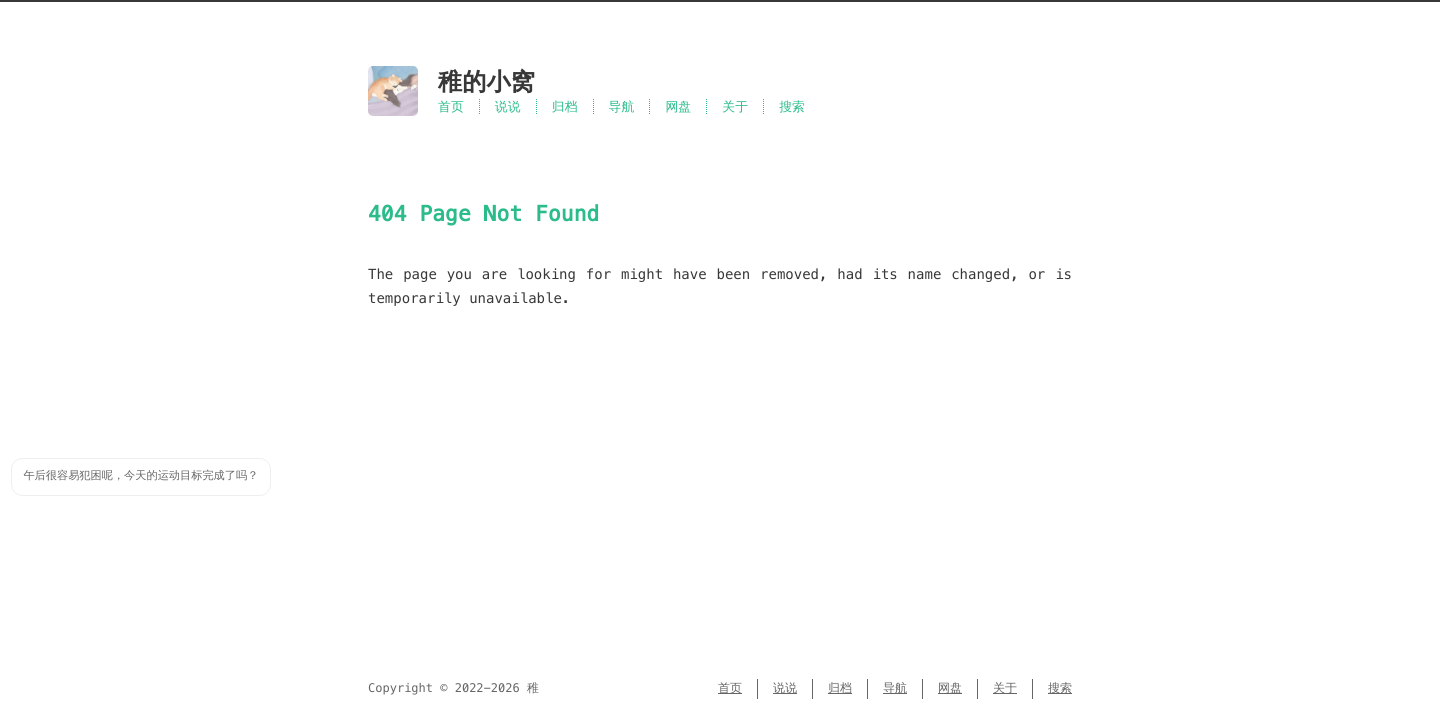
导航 (622, 106)
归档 (565, 106)
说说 (508, 106)
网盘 (678, 106)
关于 (735, 106)
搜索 (792, 106)
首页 (451, 106)
